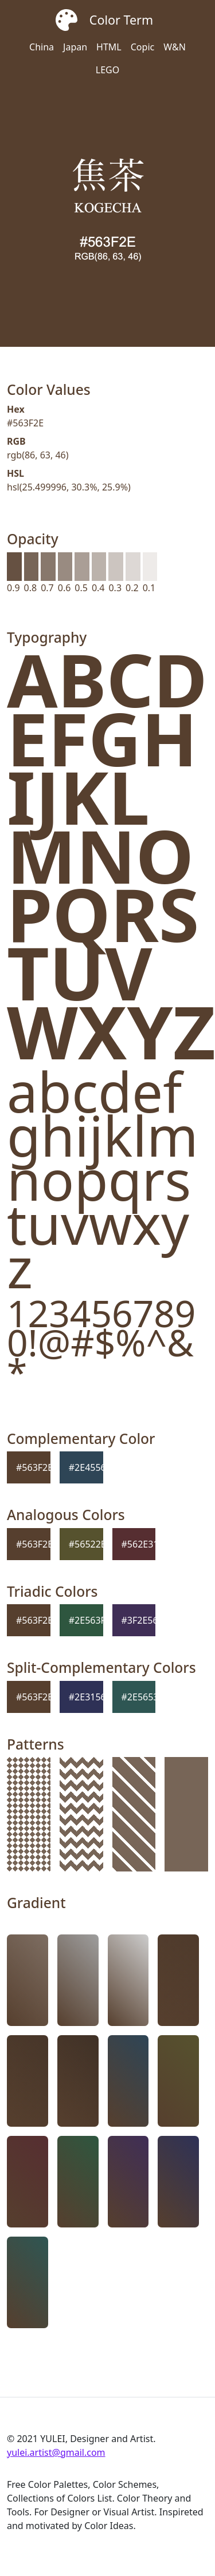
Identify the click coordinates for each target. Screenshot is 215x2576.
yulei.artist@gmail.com (56, 2452)
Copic (142, 47)
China (41, 47)
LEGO (107, 70)
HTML (109, 47)
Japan (75, 47)
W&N (174, 47)
